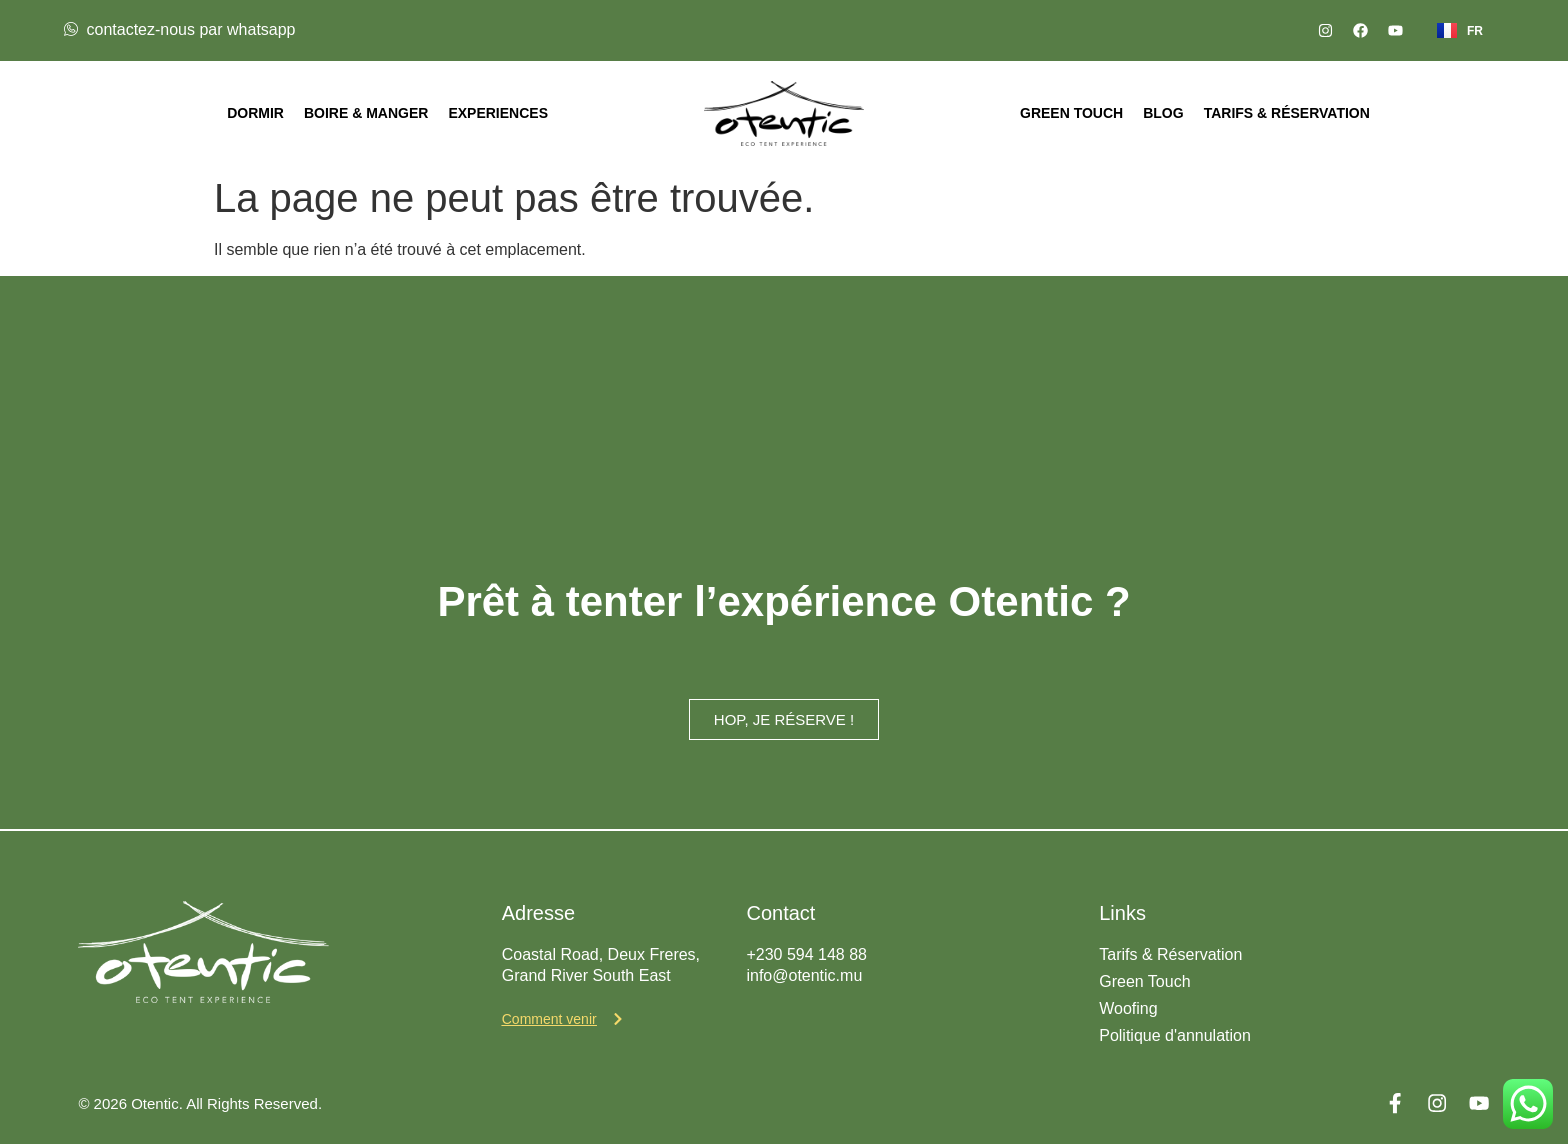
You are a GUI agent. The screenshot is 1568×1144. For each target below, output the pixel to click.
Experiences (498, 113)
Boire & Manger (366, 113)
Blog (1163, 113)
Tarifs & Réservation (1287, 113)
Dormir (255, 113)
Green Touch (1071, 113)
